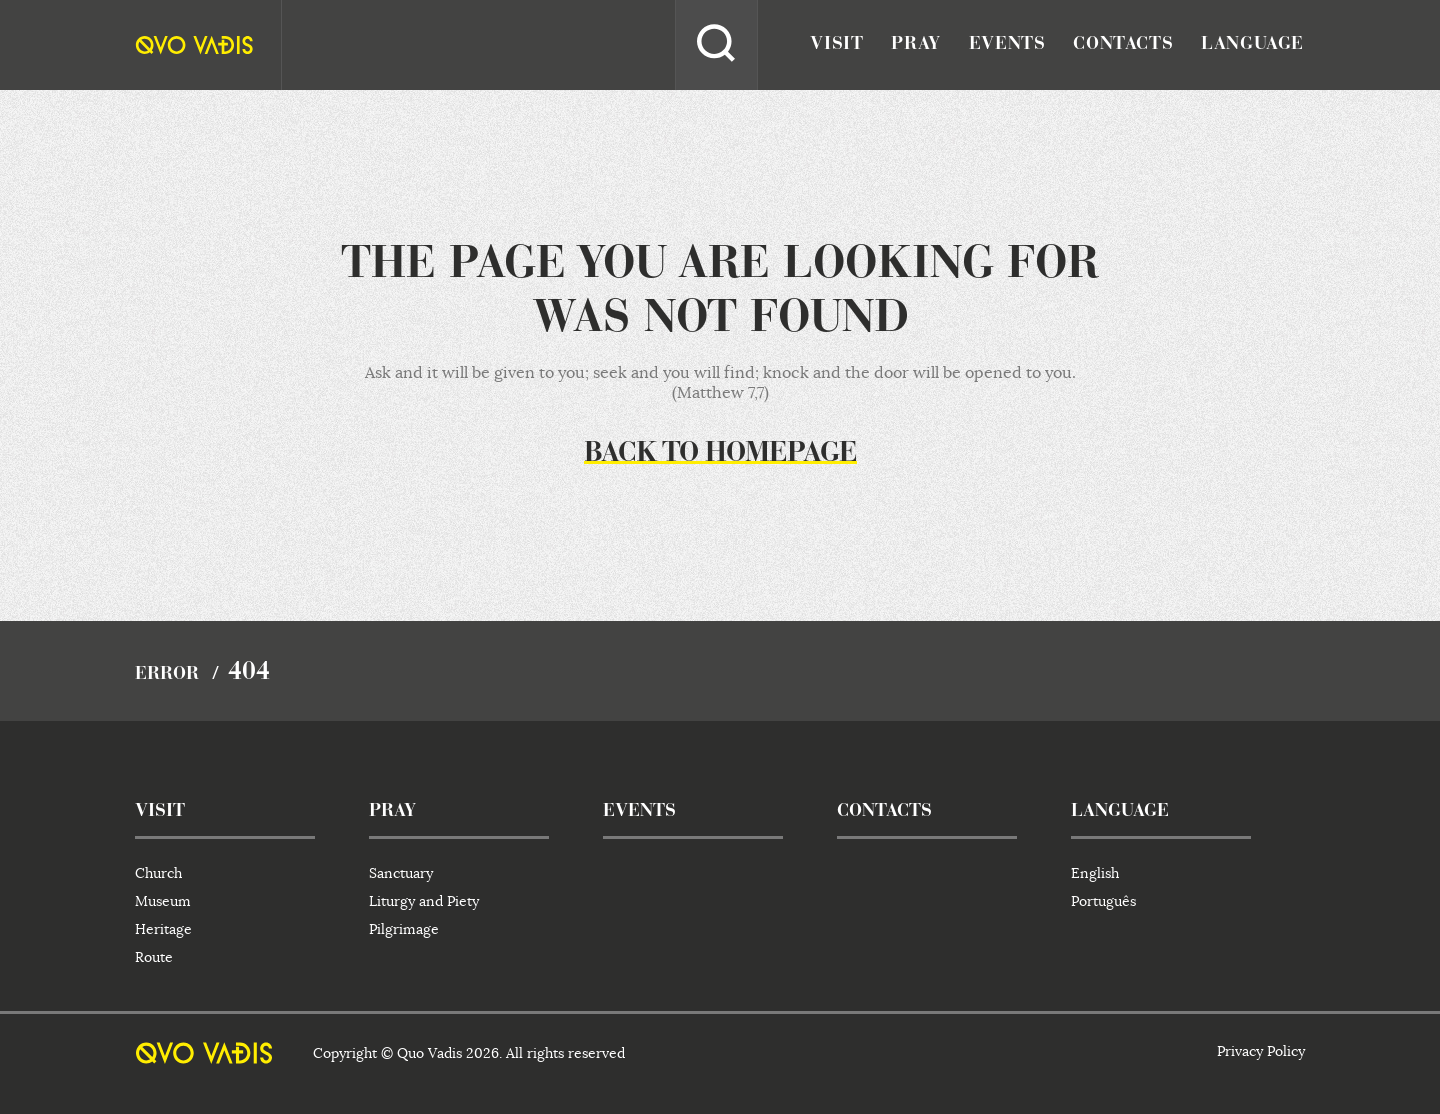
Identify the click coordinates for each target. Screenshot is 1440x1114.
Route (154, 957)
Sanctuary (401, 873)
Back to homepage (720, 454)
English (1095, 873)
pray (915, 45)
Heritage (163, 929)
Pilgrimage (404, 929)
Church (158, 873)
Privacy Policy (1261, 1051)
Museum (163, 901)
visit (836, 45)
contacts (1123, 45)
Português (1103, 901)
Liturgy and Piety (424, 901)
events (1007, 45)
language (1252, 45)
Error (167, 675)
